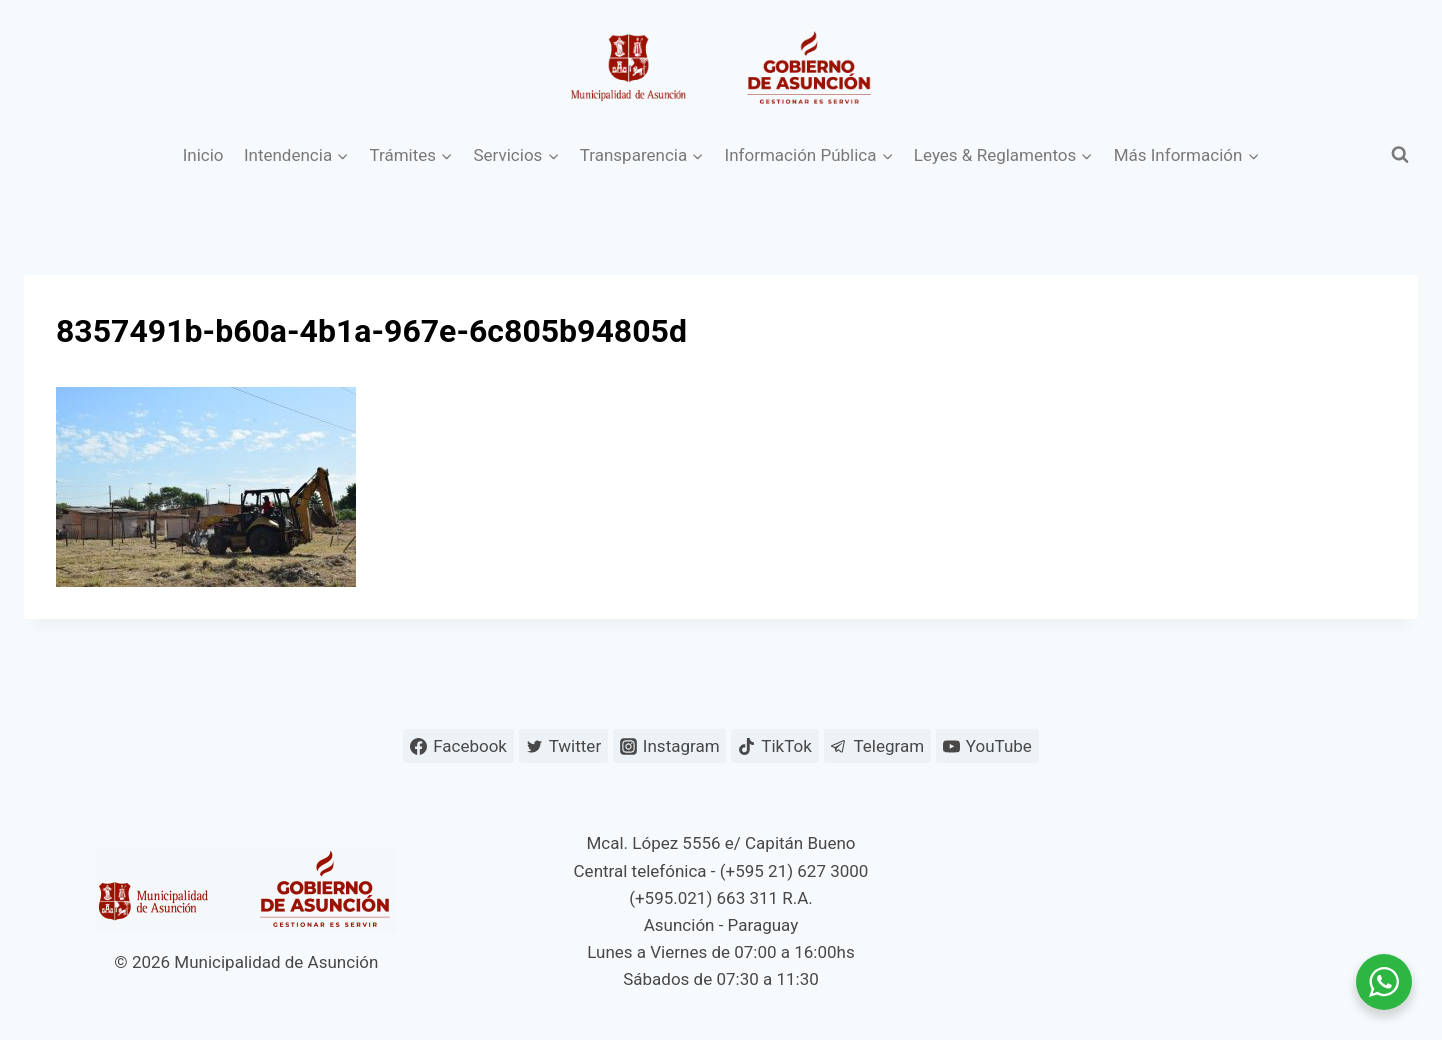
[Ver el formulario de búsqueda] (1400, 155)
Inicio (203, 155)
